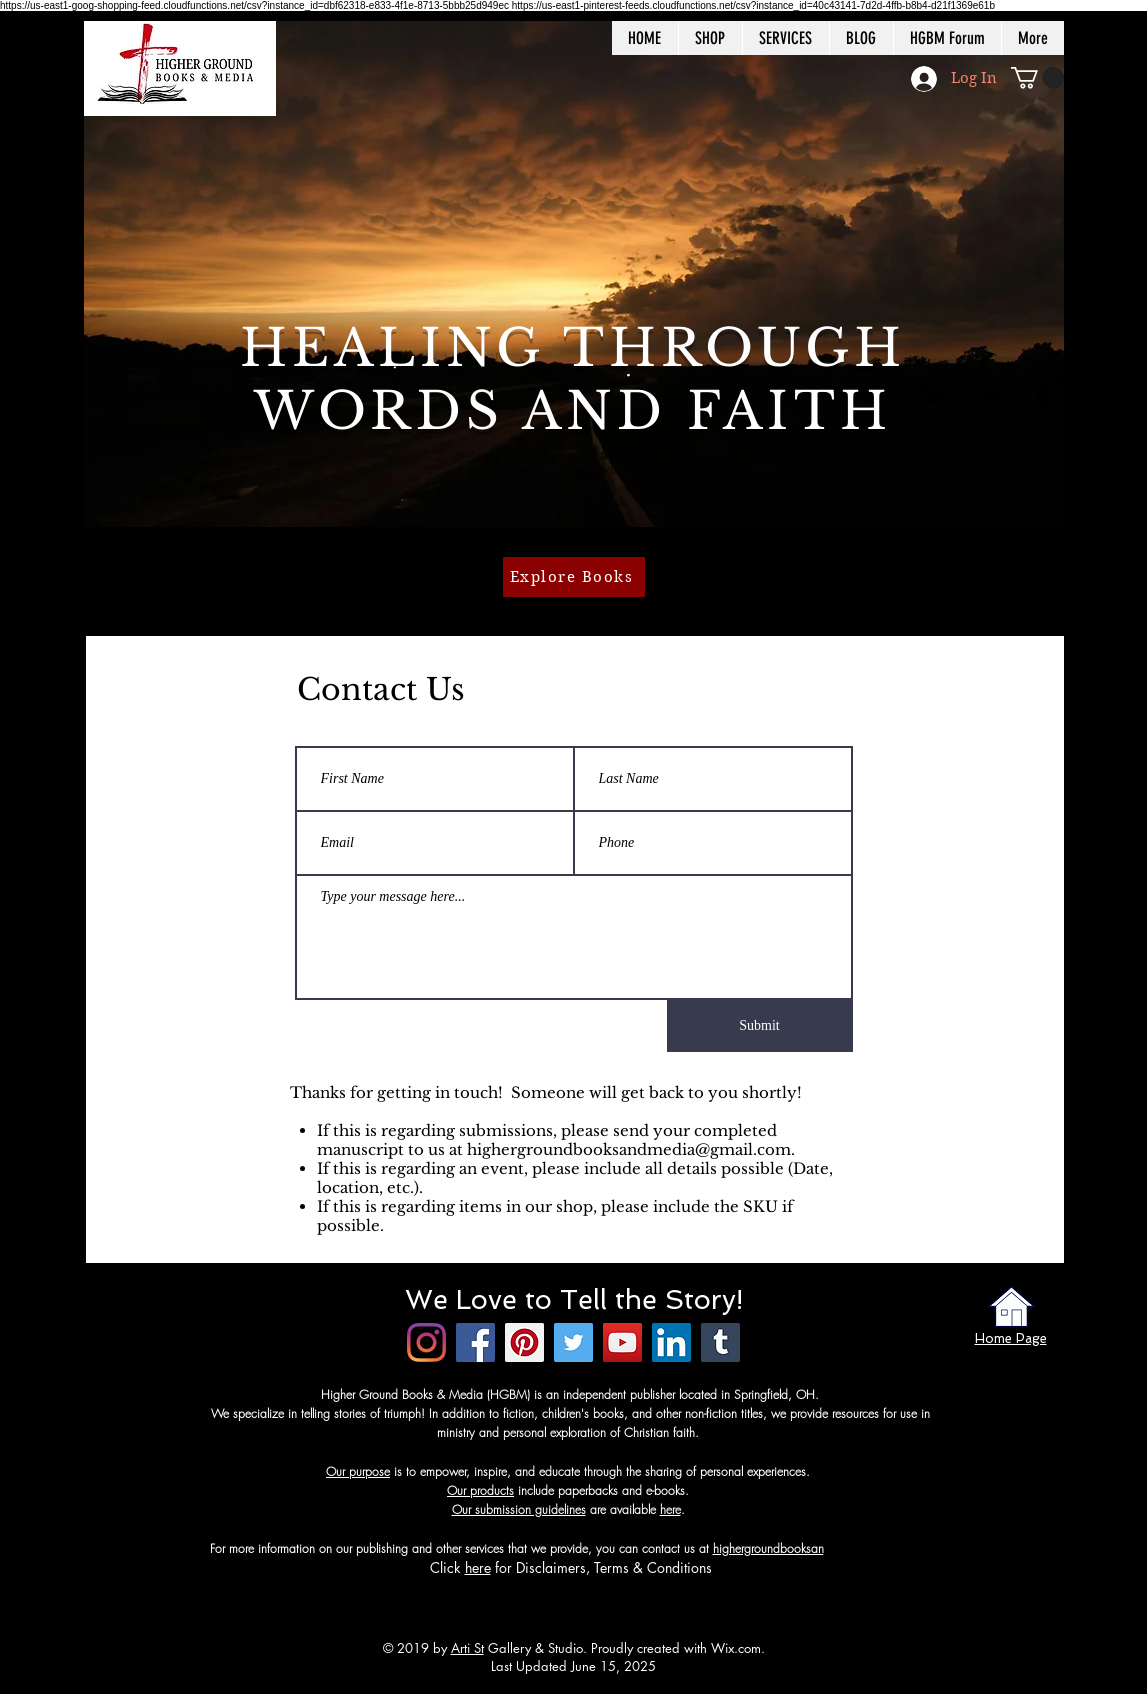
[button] (1037, 78)
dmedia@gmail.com (875, 1548)
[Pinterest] (524, 1342)
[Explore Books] (574, 577)
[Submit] (760, 1026)
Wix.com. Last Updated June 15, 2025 (628, 1657)
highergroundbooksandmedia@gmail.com (629, 1149)
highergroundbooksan (768, 1548)
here (670, 1509)
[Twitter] (573, 1342)
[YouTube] (622, 1342)
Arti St (467, 1648)
